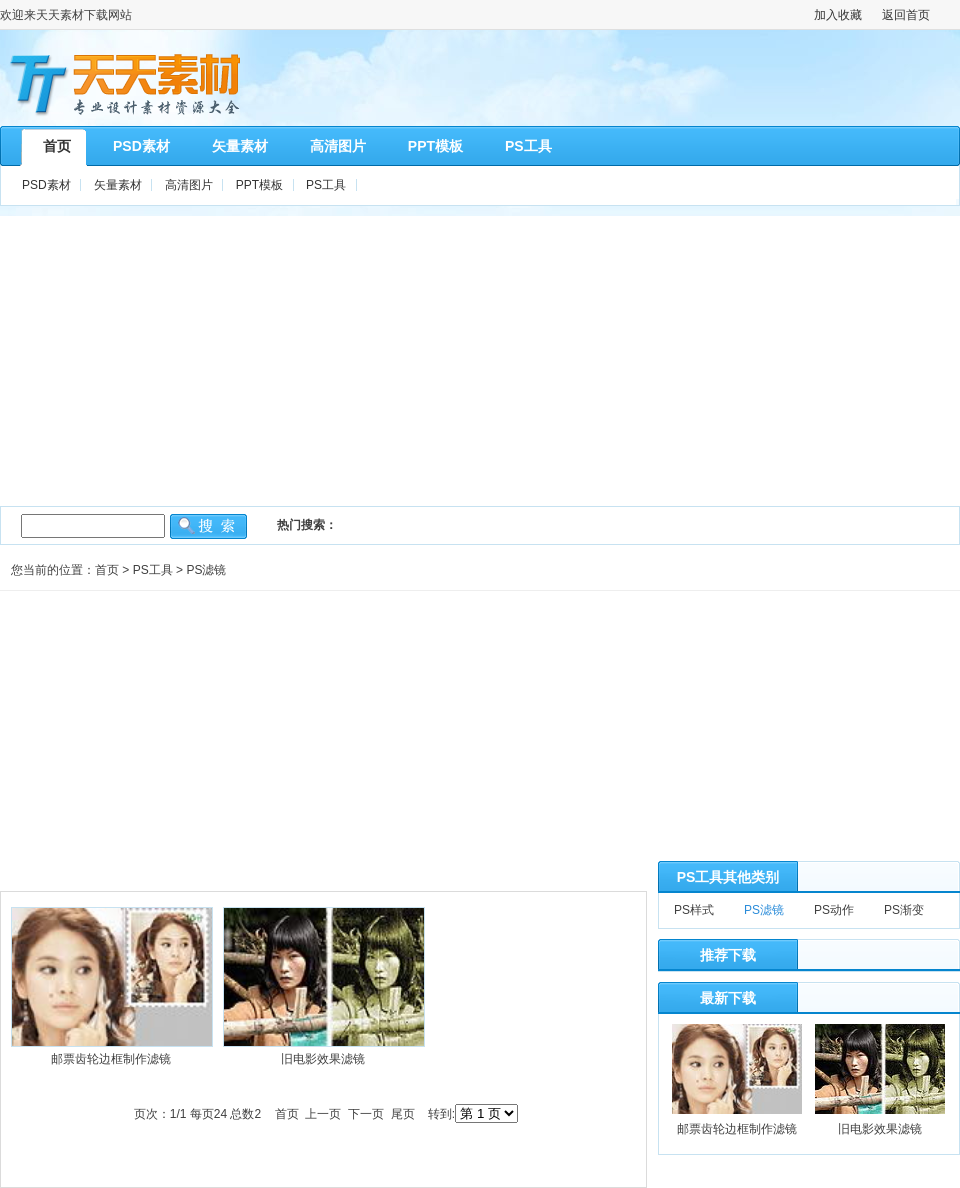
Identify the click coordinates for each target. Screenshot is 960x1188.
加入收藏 (838, 15)
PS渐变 (904, 910)
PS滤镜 (206, 570)
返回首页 (906, 15)
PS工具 (326, 185)
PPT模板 (259, 185)
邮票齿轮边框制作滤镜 (111, 1059)
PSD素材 (46, 185)
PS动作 (834, 910)
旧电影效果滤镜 (323, 1059)
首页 (107, 570)
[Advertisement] (480, 356)
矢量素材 (118, 185)
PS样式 (694, 910)
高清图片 (189, 185)
